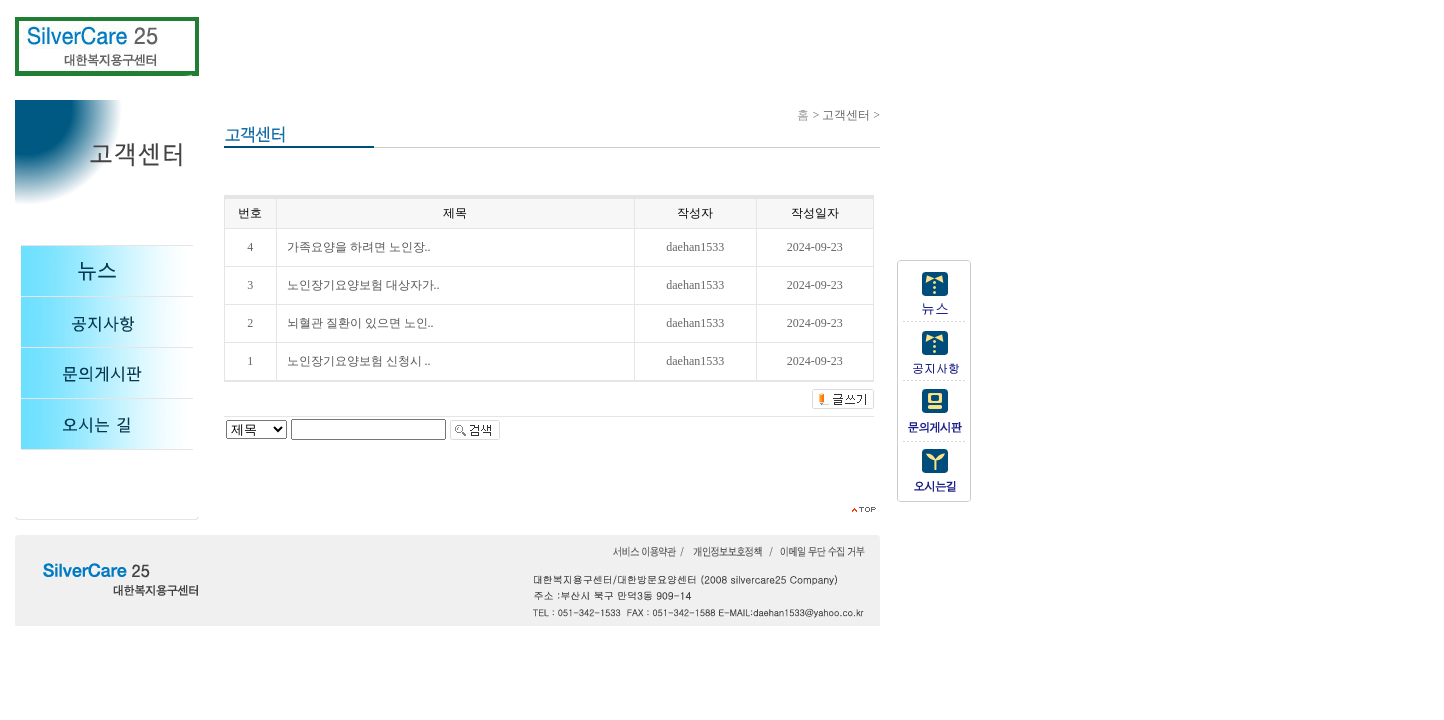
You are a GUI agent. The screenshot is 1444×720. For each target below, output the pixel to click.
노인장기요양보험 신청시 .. (359, 361)
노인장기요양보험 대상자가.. (363, 285)
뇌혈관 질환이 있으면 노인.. (360, 323)
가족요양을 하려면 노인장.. (359, 247)
